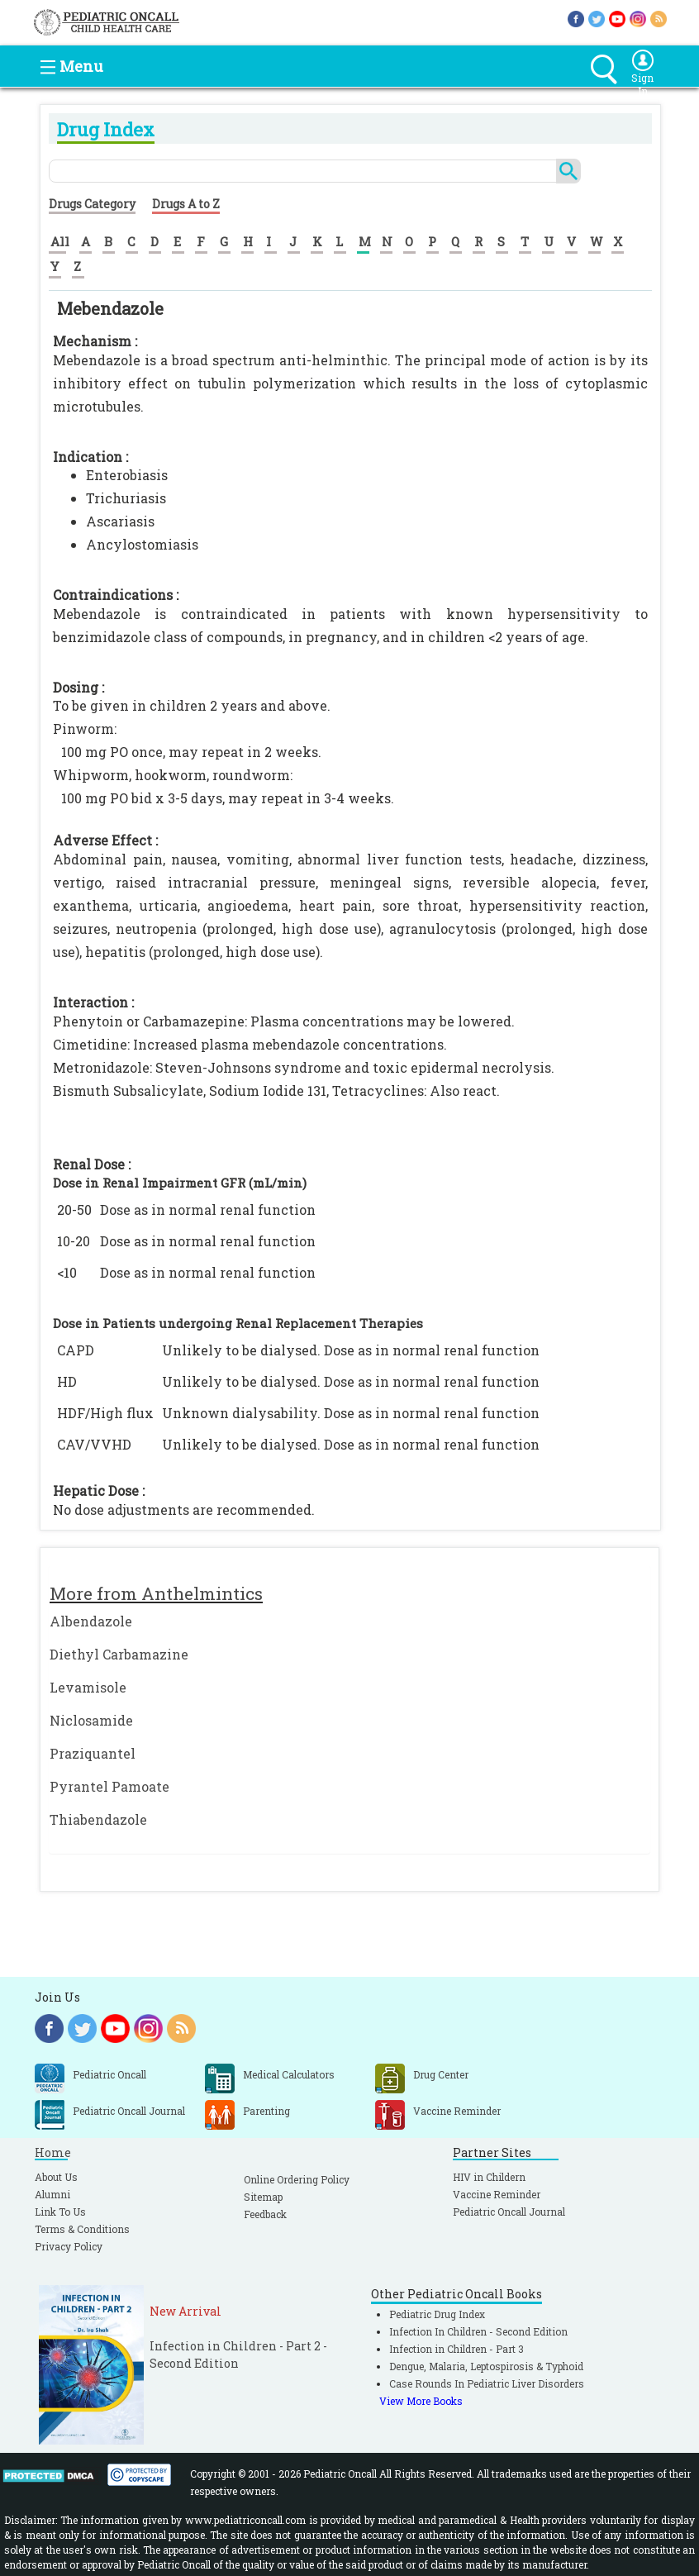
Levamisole (88, 1687)
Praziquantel (93, 1753)
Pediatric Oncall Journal (509, 2211)
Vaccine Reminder (496, 2194)
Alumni (52, 2194)
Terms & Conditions (82, 2229)
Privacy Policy (68, 2246)
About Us (56, 2176)
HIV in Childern (489, 2176)
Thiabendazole (98, 1819)
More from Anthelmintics (156, 1593)
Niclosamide (91, 1720)
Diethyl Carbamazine (119, 1654)
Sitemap (263, 2196)
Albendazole (91, 1621)
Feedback (265, 2214)
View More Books (421, 2400)
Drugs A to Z (186, 204)
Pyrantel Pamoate (109, 1786)
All (59, 241)
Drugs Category (92, 204)
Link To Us (60, 2211)
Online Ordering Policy (297, 2179)
